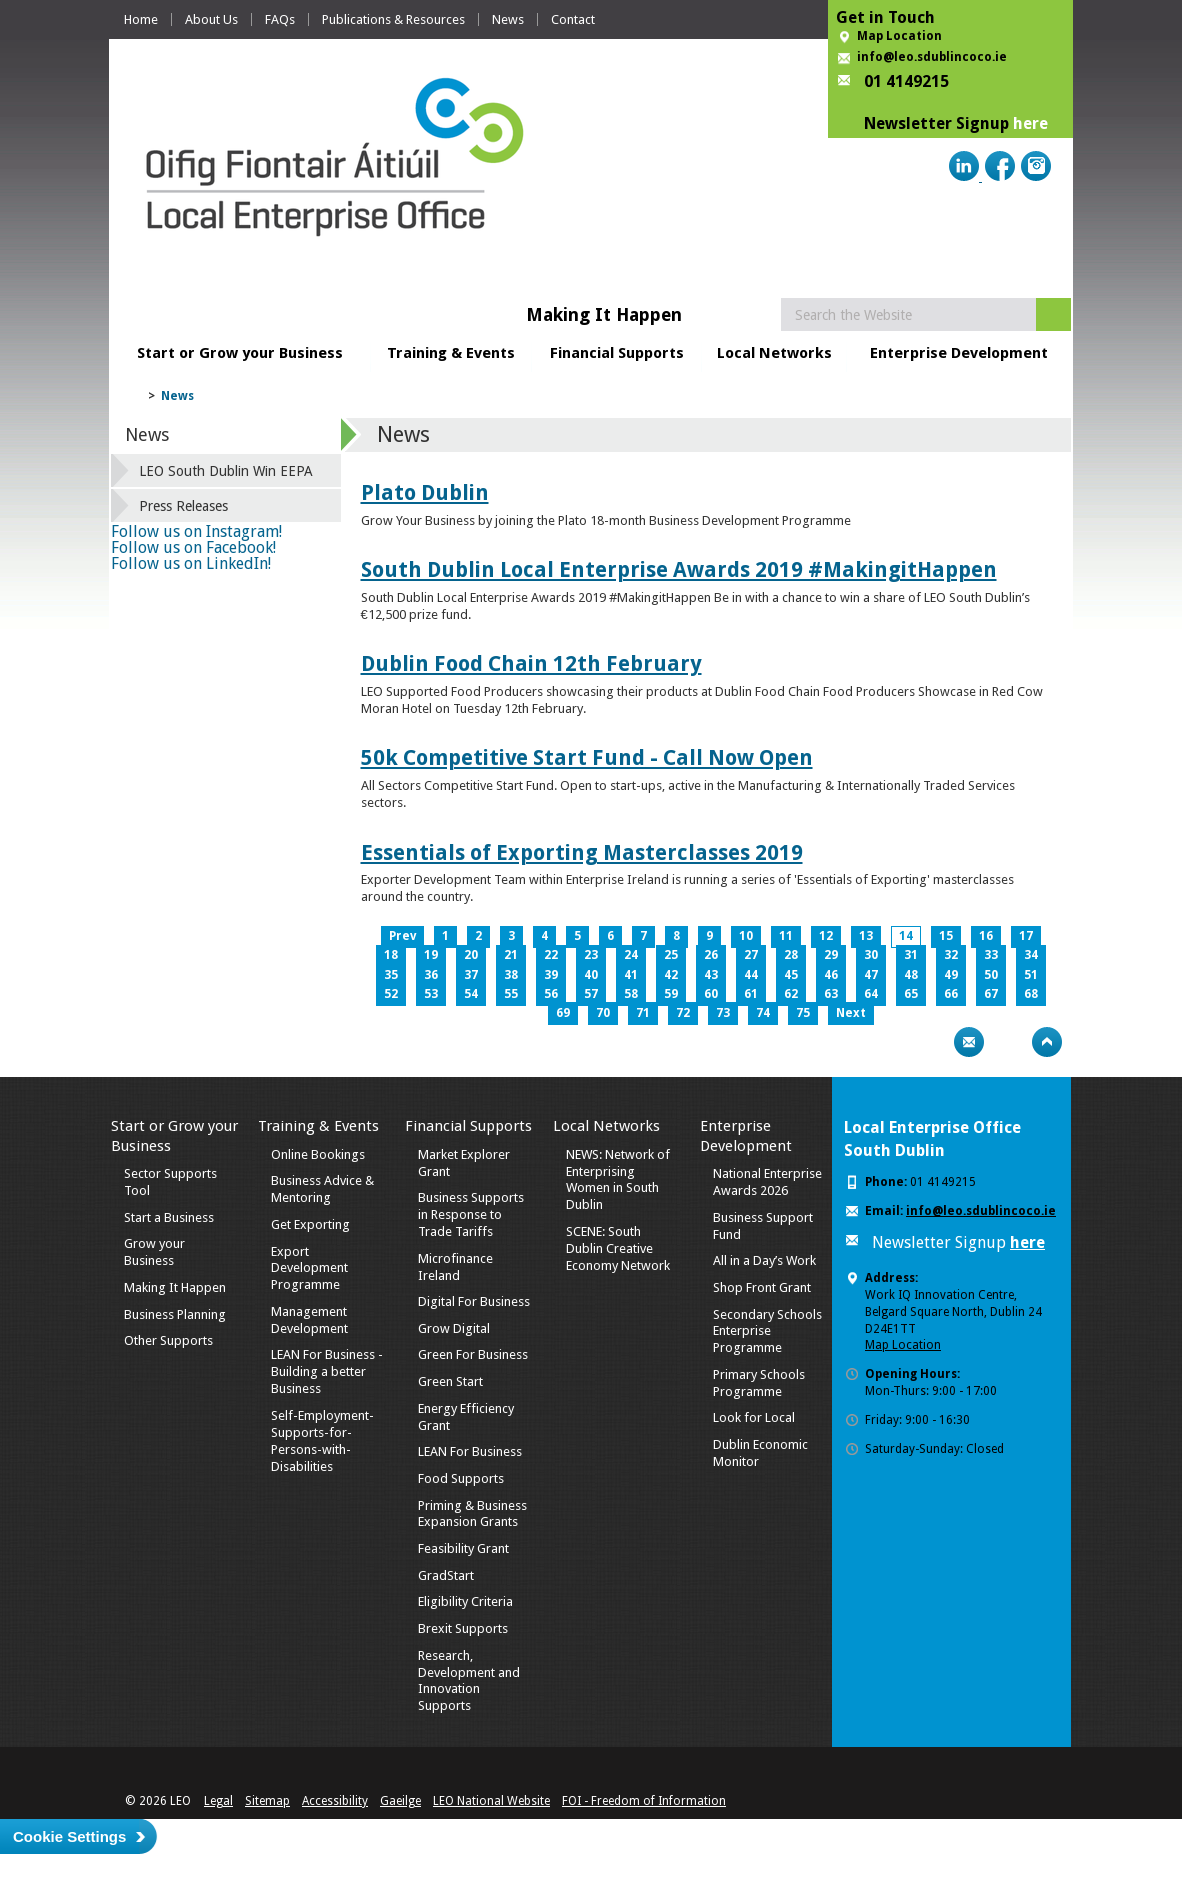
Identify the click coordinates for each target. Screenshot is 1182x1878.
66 (951, 994)
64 (871, 994)
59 (671, 994)
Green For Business (473, 1354)
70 (603, 1013)
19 (431, 955)
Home (141, 19)
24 (631, 955)
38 (511, 975)
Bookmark (1008, 1042)
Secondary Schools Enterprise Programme (767, 1331)
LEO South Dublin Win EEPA (226, 471)
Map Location (899, 36)
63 (831, 994)
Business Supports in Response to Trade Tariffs (471, 1214)
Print (930, 1042)
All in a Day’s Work (764, 1260)
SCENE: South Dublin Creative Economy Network (618, 1248)
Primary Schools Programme (759, 1383)
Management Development (309, 1320)
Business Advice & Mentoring (322, 1189)
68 (1031, 994)
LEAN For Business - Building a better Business (327, 1371)
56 (551, 994)
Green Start (450, 1381)
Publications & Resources (393, 19)
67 (991, 994)
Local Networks (774, 353)
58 (631, 994)
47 (871, 975)
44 (751, 975)
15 (946, 936)
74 (763, 1013)
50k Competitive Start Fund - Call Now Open (587, 757)
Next (851, 1013)
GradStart (446, 1575)
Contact (573, 19)
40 (591, 975)
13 (866, 936)
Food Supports (461, 1478)
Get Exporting (310, 1224)
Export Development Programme (309, 1268)
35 (391, 975)
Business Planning (175, 1314)
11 (786, 936)
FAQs (280, 19)
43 (711, 975)
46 (831, 975)
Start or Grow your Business (240, 353)
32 (951, 955)
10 (746, 936)
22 (551, 955)
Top (1047, 1042)
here (1030, 123)
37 (471, 975)
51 (1031, 975)
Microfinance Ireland (455, 1267)
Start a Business (169, 1217)
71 (643, 1013)
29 (831, 955)
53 (431, 994)
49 (951, 975)
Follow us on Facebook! (193, 547)
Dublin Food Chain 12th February (531, 663)
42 (671, 975)
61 (751, 994)
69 (563, 1013)
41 (631, 975)
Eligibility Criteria (465, 1601)
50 (991, 975)
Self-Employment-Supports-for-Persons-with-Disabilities (322, 1441)
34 (1031, 955)
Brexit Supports (463, 1628)
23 (591, 955)
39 (551, 975)
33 (991, 955)
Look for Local (754, 1417)
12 (826, 936)
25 (671, 955)
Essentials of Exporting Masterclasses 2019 (582, 852)
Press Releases (183, 506)
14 (906, 936)
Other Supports (168, 1340)
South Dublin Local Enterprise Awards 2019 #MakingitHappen (679, 569)
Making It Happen (175, 1287)
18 (391, 955)
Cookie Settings (69, 1836)
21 (511, 955)
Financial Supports (617, 353)
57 (591, 994)
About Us (211, 19)
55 (511, 994)
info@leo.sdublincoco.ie (932, 57)
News (508, 19)
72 (683, 1013)
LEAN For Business (470, 1451)
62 (791, 994)
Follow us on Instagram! (196, 531)
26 (711, 955)
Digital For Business (474, 1301)
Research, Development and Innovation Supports (469, 1681)
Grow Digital (454, 1328)
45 (791, 975)
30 (871, 955)
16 (986, 936)
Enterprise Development (959, 353)
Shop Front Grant (762, 1287)
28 (791, 955)
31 (911, 955)
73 (723, 1013)
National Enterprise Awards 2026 (767, 1182)
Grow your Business (154, 1252)
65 (911, 994)
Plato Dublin (425, 492)
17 (1026, 936)
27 (751, 955)
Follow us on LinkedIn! (191, 563)
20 (471, 955)
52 (391, 994)
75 (803, 1013)
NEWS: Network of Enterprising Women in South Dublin (618, 1180)
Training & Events (451, 353)
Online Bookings (318, 1154)
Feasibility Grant (463, 1548)
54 (471, 994)
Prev (402, 936)
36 (431, 975)
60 (711, 994)
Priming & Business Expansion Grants (472, 1514)
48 (911, 975)
